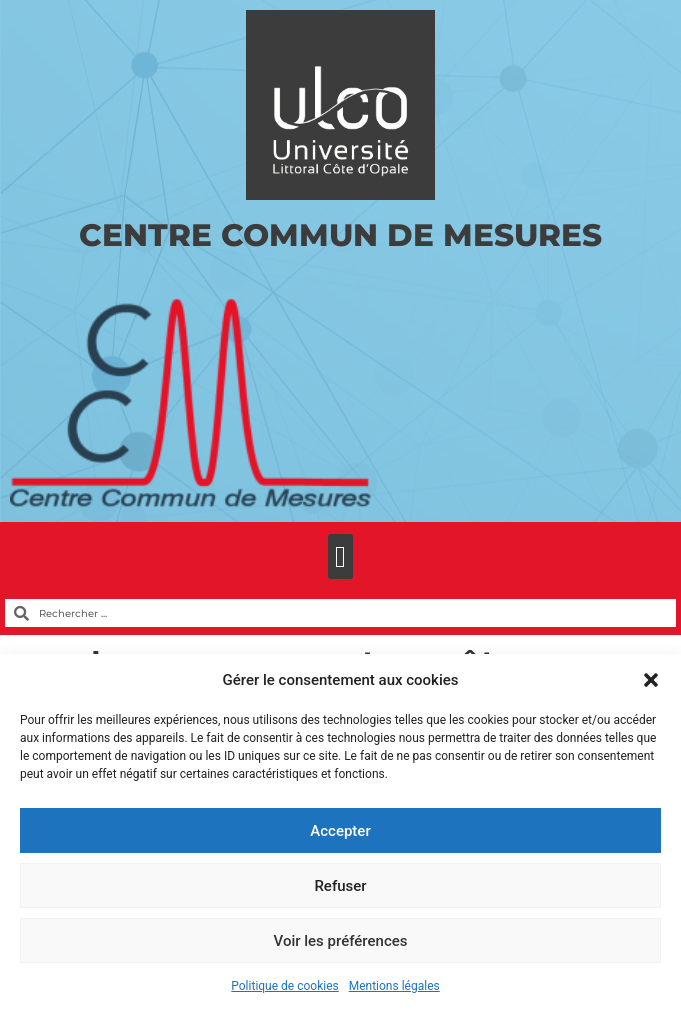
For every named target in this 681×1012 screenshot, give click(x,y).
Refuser (340, 886)
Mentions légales (394, 986)
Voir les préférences (341, 941)
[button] (651, 680)
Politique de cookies (284, 986)
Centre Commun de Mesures (340, 235)
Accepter (340, 831)
